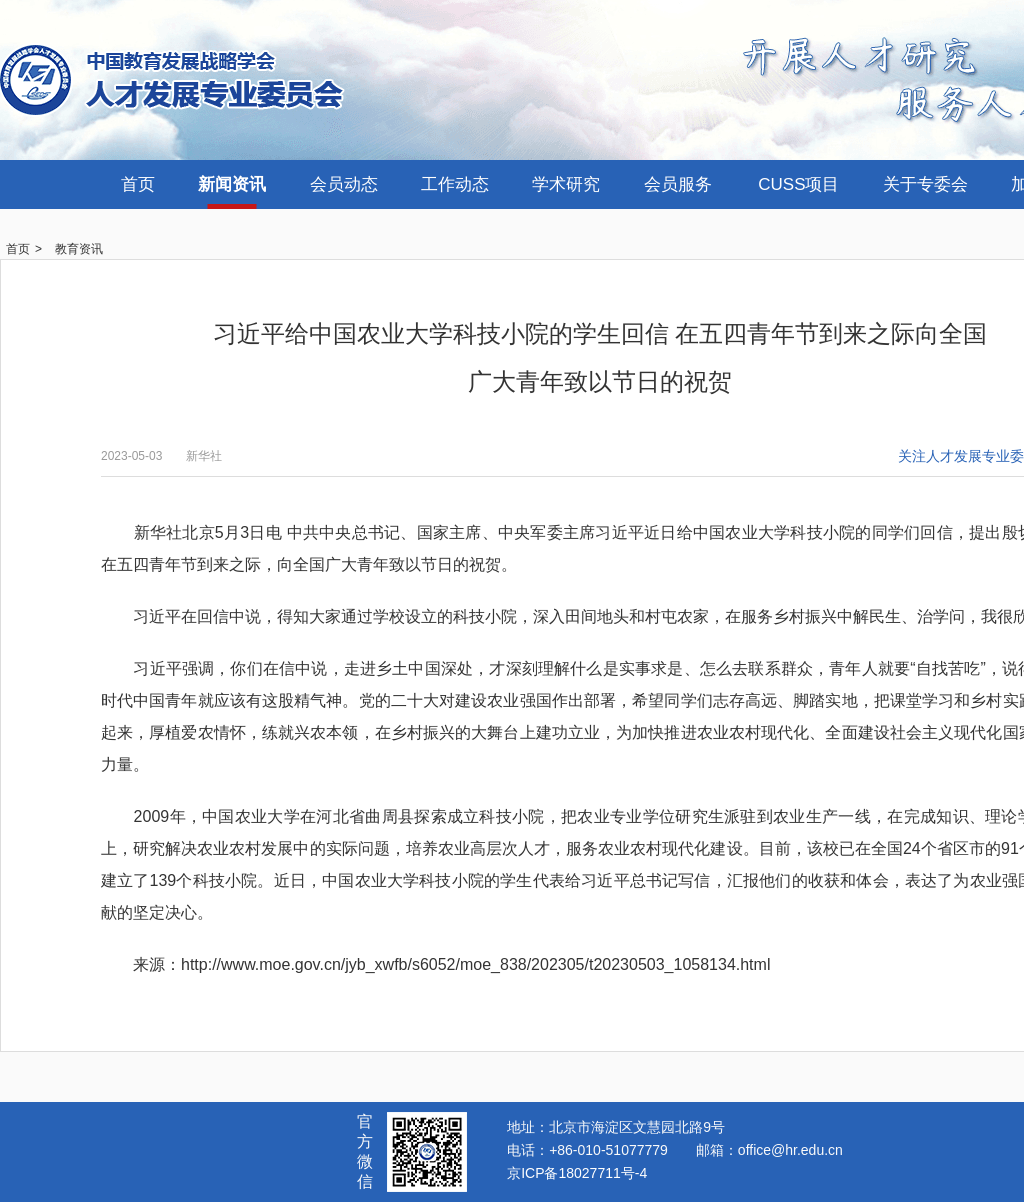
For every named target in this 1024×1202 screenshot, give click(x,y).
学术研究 (566, 184)
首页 (138, 184)
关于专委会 (925, 184)
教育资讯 (79, 249)
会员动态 (344, 184)
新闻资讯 (232, 184)
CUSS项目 (798, 184)
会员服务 (678, 184)
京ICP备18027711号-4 (577, 1173)
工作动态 (455, 184)
